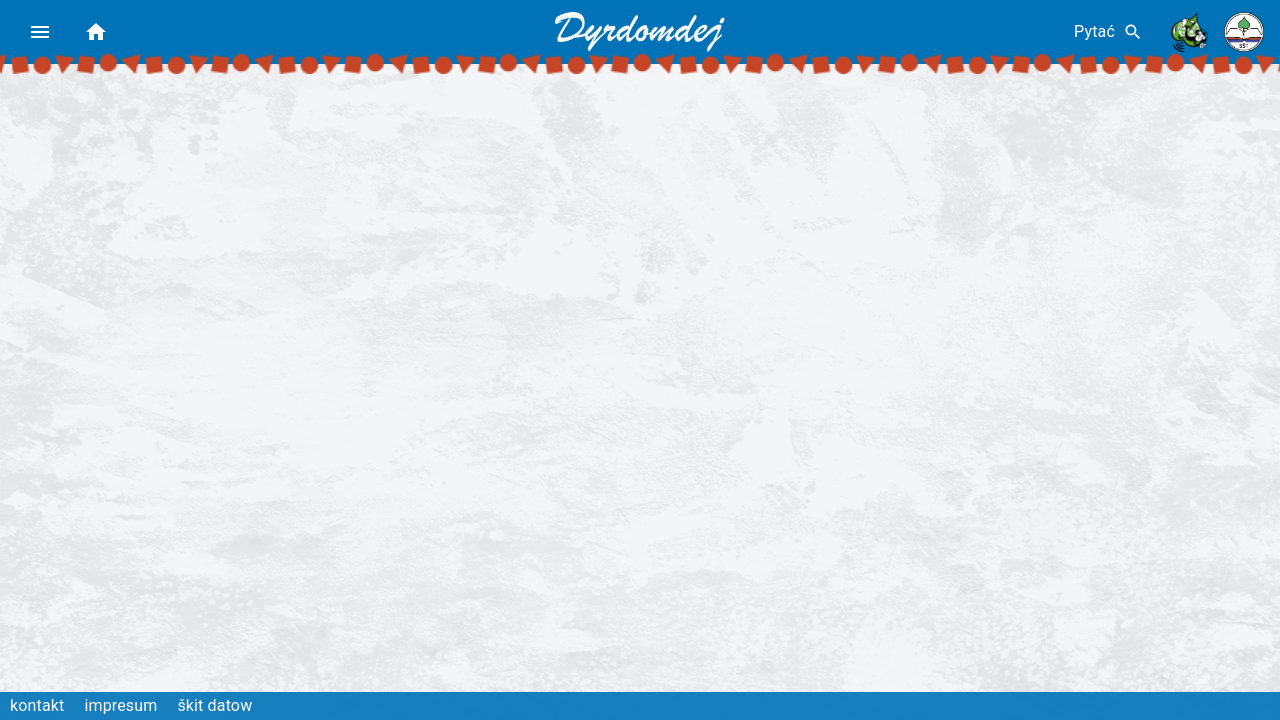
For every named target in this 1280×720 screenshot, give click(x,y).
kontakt (37, 705)
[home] (96, 32)
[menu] (40, 32)
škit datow (214, 705)
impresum (120, 705)
